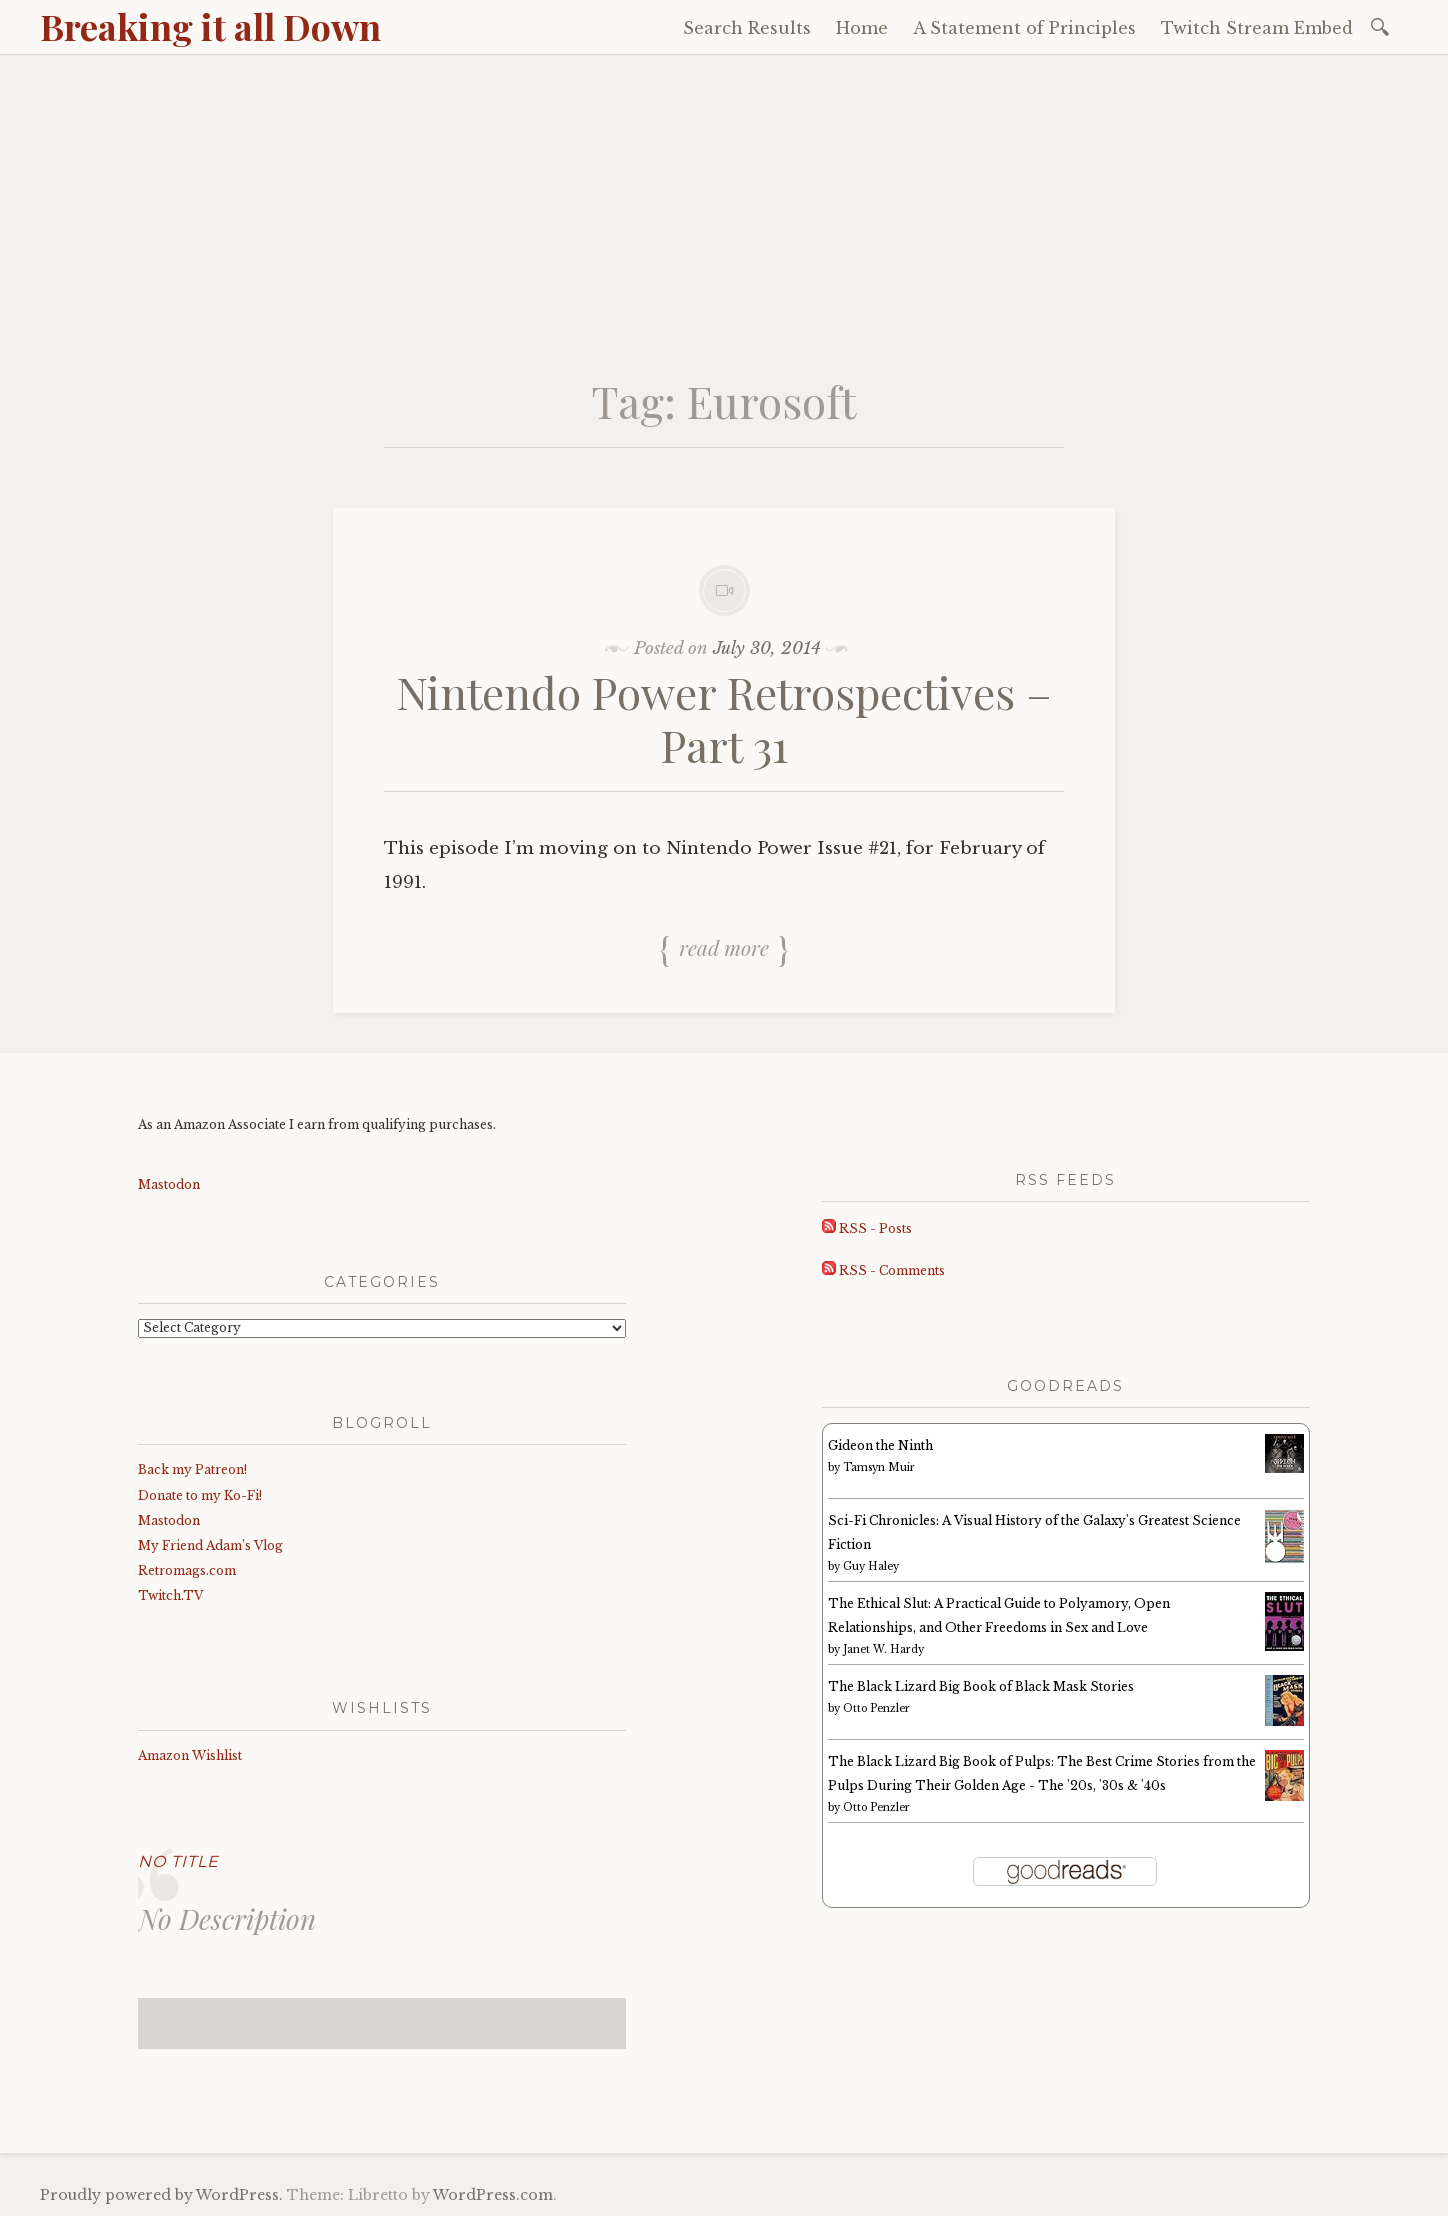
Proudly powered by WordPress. (161, 2195)
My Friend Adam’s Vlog (210, 1545)
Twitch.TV (170, 1595)
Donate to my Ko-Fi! (200, 1495)
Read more (724, 947)
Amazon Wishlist (190, 1755)
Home (862, 28)
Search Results (747, 28)
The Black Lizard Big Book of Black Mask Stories (981, 1686)
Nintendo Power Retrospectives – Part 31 (724, 718)
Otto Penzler (876, 1708)
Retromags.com (187, 1570)
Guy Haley (871, 1566)
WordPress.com (493, 2195)
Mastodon (169, 1184)
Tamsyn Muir (879, 1467)
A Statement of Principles (1024, 28)
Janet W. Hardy (883, 1649)
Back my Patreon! (192, 1469)
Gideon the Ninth (880, 1445)
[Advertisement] (724, 205)
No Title (178, 1861)
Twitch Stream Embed (1257, 28)
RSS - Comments (883, 1270)
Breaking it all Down (210, 26)
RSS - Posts (867, 1228)
